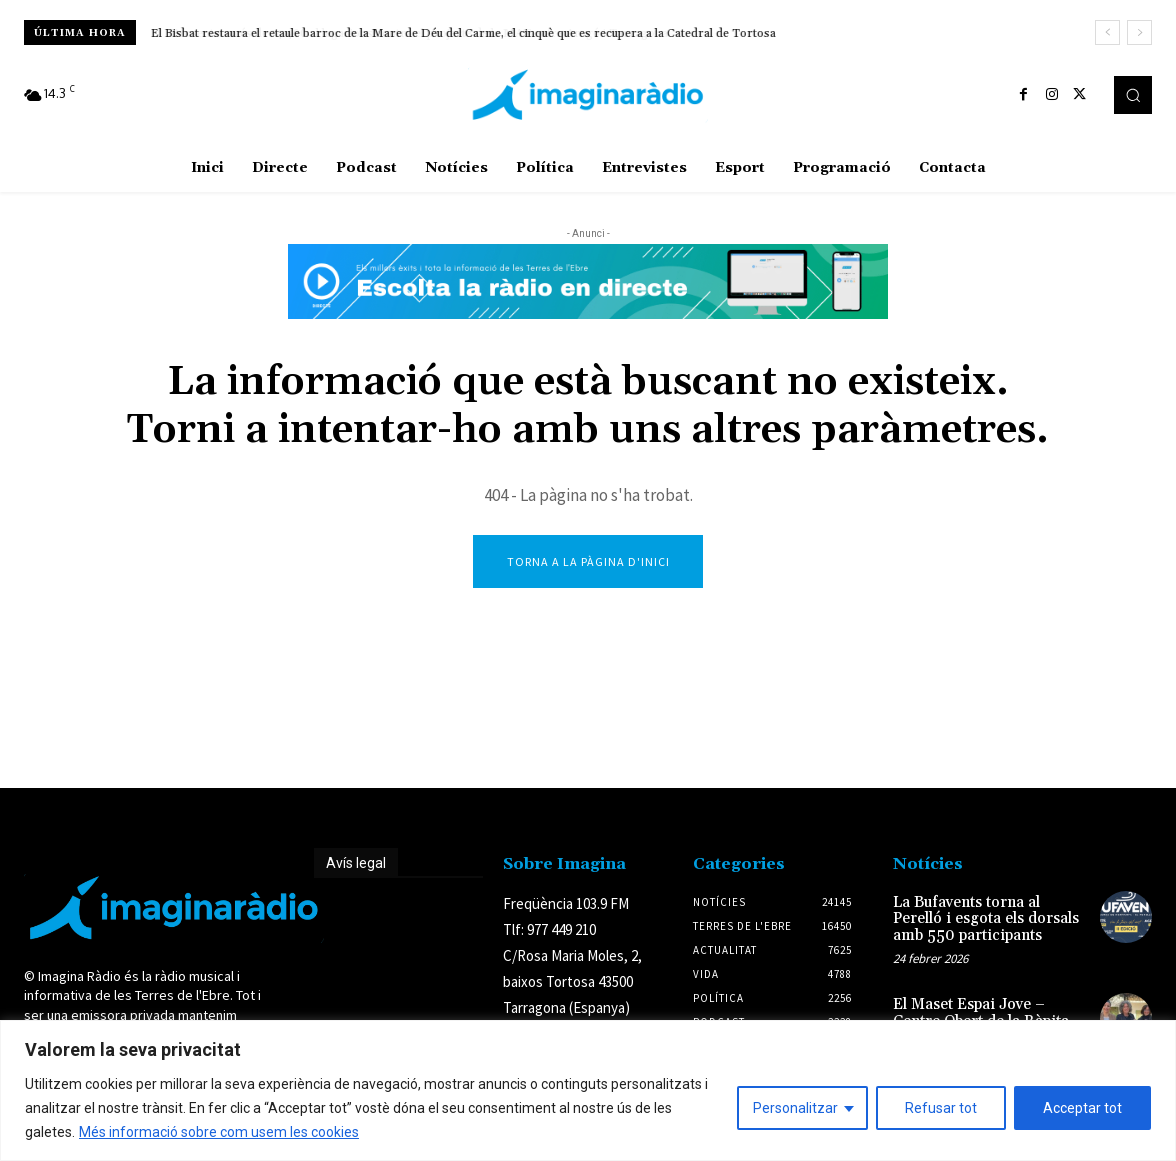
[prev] (1107, 32)
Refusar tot (941, 1108)
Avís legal (356, 865)
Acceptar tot (1082, 1108)
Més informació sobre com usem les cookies (219, 1132)
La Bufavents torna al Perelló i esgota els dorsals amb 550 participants (986, 921)
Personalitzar (795, 1108)
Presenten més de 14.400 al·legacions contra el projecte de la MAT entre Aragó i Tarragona (399, 33)
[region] (588, 1090)
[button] (1133, 95)
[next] (1139, 32)
